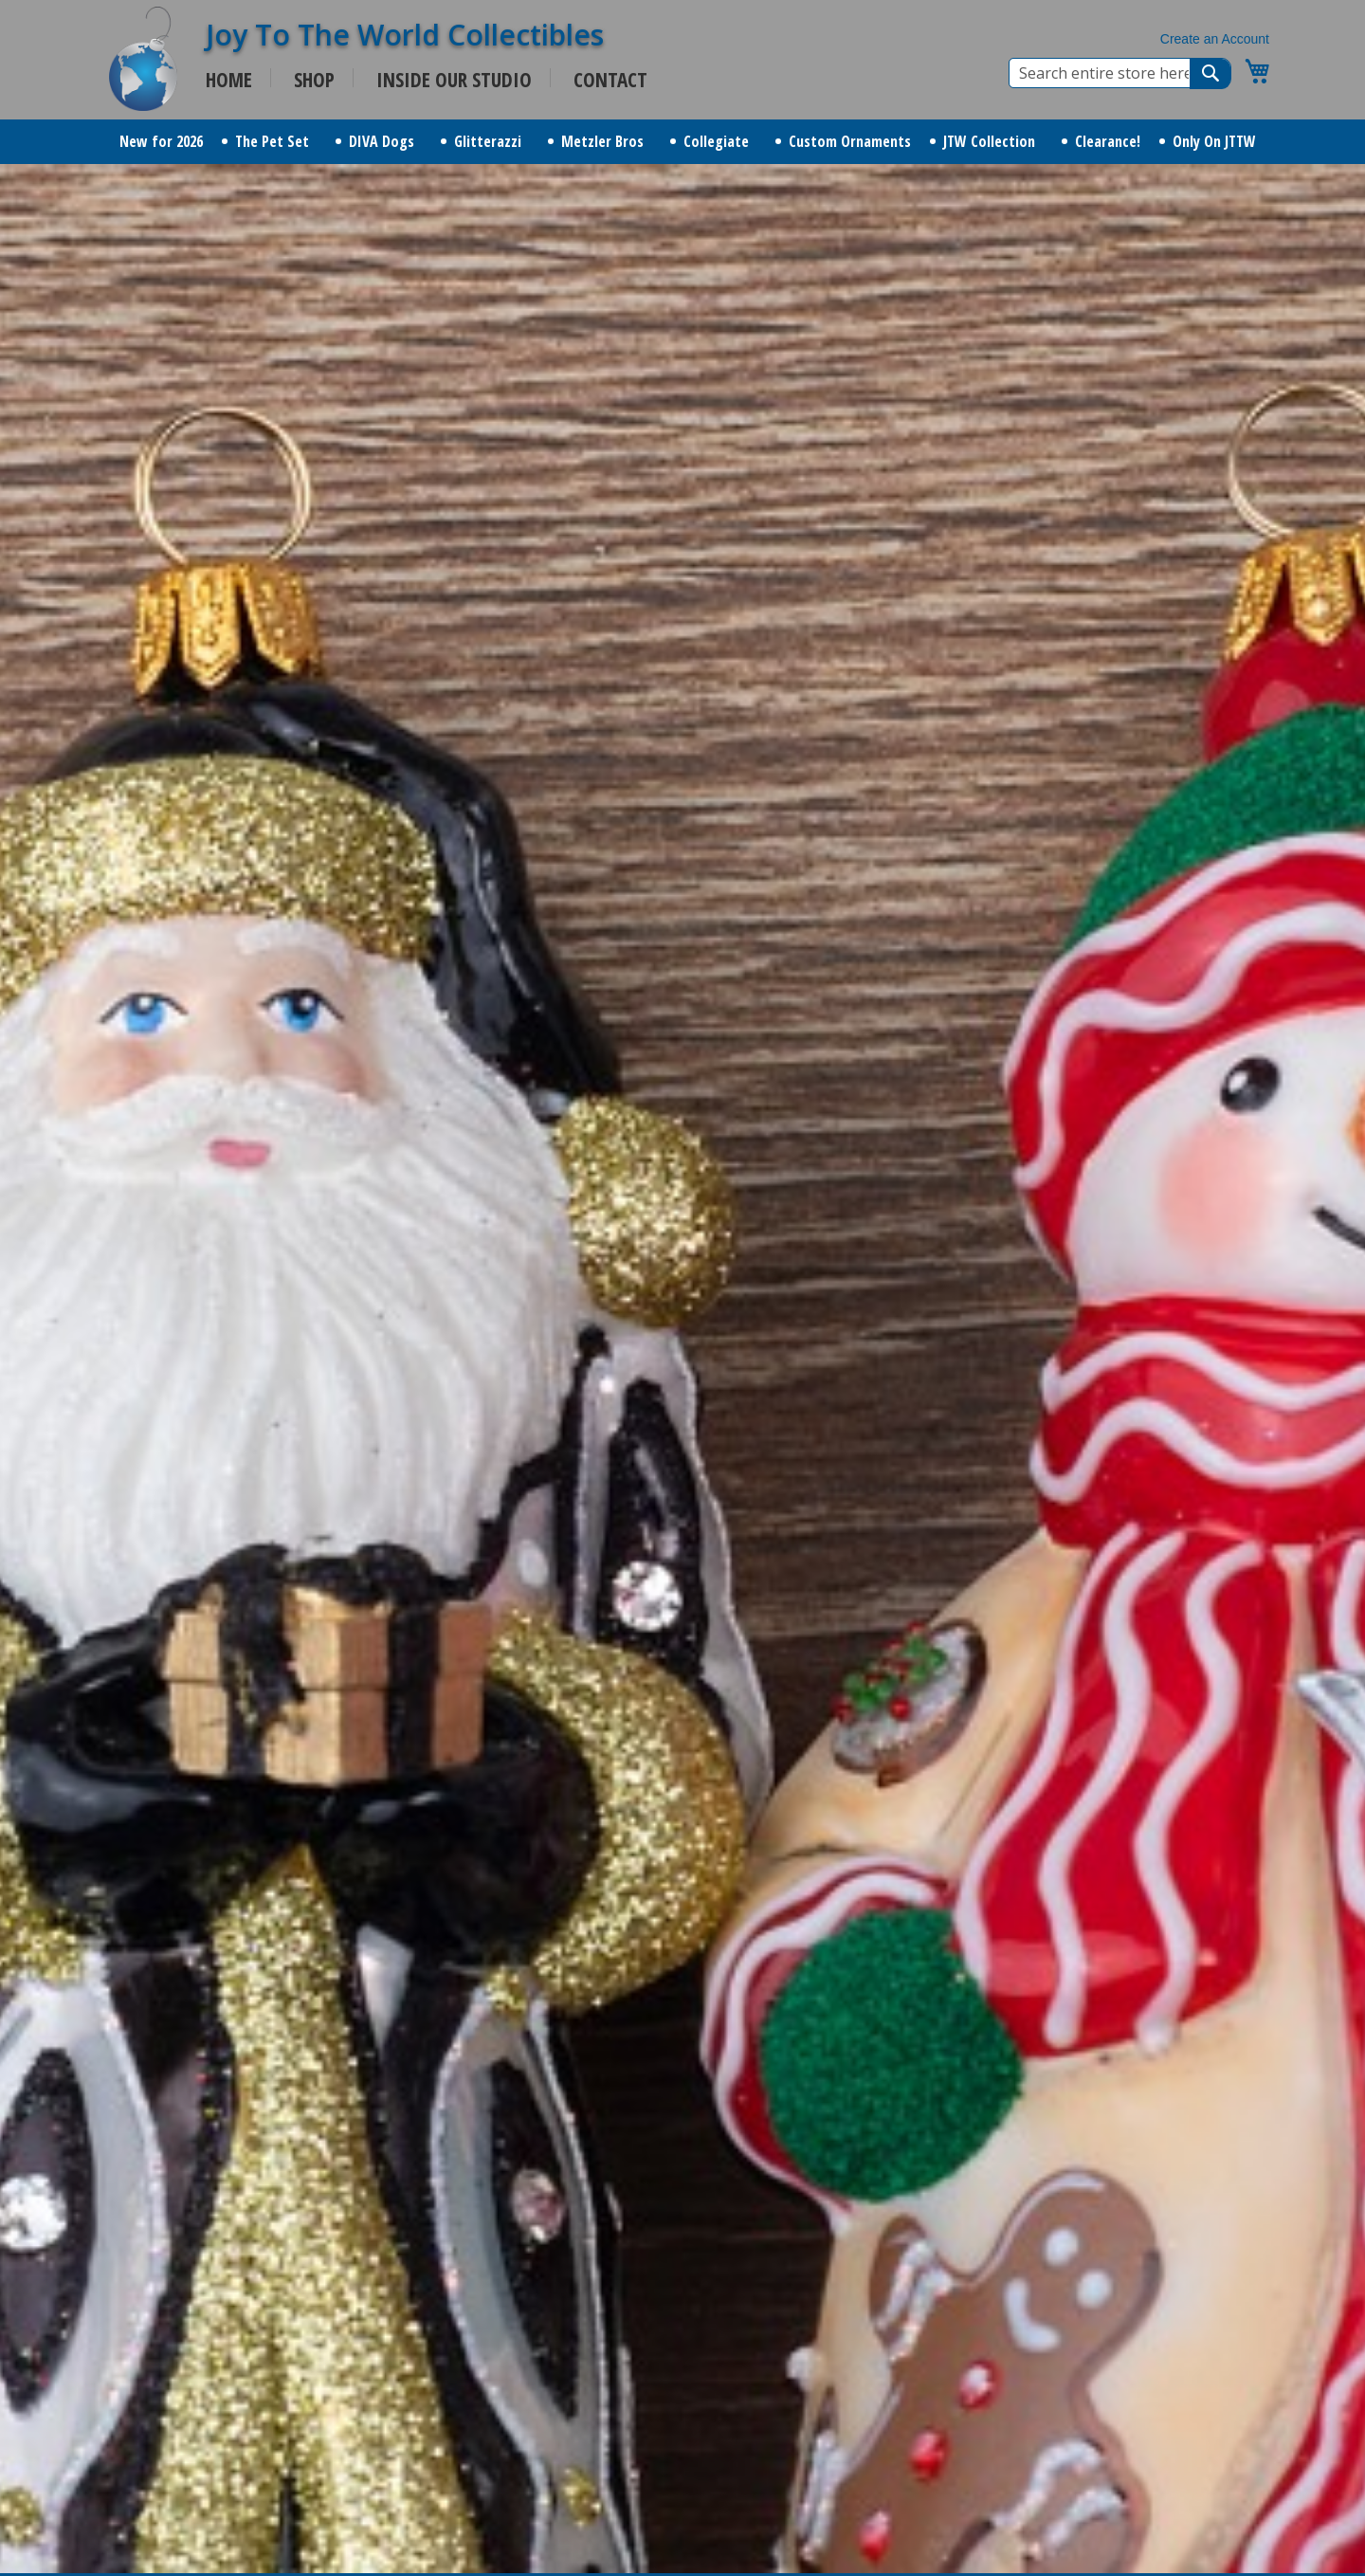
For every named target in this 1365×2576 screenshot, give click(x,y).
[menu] (682, 141)
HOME (229, 79)
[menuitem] (161, 141)
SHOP (314, 79)
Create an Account (1214, 38)
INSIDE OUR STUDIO (454, 79)
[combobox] (1120, 73)
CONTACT (610, 79)
